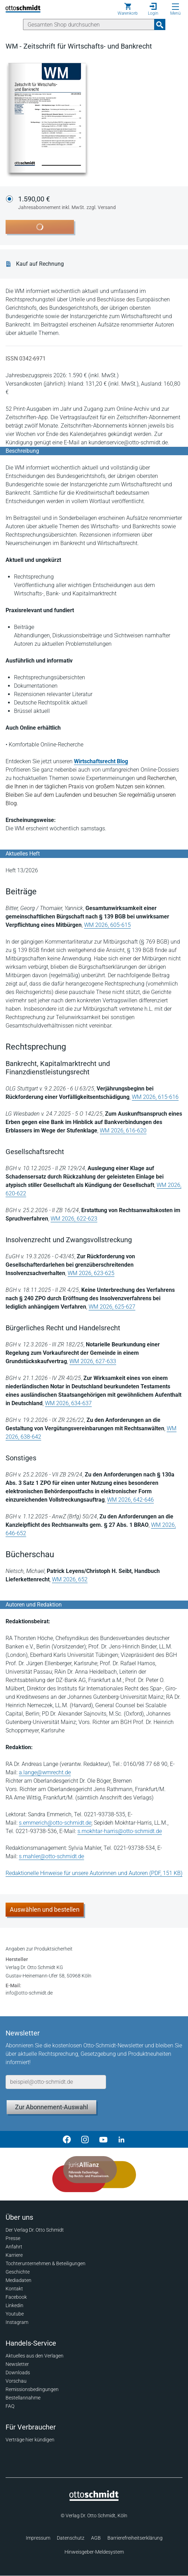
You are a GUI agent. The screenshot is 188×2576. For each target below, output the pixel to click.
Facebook (16, 2297)
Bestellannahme (23, 2397)
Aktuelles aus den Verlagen (34, 2356)
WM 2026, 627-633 (92, 1361)
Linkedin (14, 2305)
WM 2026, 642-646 (130, 1499)
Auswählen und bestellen (45, 1909)
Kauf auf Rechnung (40, 263)
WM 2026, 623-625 (91, 1273)
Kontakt (14, 2288)
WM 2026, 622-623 (74, 1218)
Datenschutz (70, 2538)
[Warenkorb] (128, 9)
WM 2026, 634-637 (68, 1403)
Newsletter (17, 2364)
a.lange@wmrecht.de (45, 1772)
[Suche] (89, 24)
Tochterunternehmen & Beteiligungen (45, 2263)
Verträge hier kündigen (30, 2439)
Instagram (17, 2322)
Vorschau (16, 2381)
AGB (96, 2538)
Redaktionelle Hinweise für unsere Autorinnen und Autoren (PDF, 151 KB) (94, 1873)
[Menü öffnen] (175, 6)
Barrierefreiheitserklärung (135, 2538)
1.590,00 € (67, 203)
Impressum (38, 2538)
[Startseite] (94, 2499)
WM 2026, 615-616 (155, 1097)
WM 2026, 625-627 (112, 1306)
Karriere (14, 2255)
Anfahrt (14, 2246)
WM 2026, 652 (70, 1579)
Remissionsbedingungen (32, 2389)
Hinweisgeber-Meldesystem (94, 2552)
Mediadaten (18, 2280)
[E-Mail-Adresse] (56, 2082)
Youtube (15, 2314)
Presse (13, 2238)
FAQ (10, 2406)
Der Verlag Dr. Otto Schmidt (35, 2230)
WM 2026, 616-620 (123, 1130)
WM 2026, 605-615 (107, 925)
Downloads (18, 2372)
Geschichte (18, 2272)
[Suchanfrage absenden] (159, 24)
